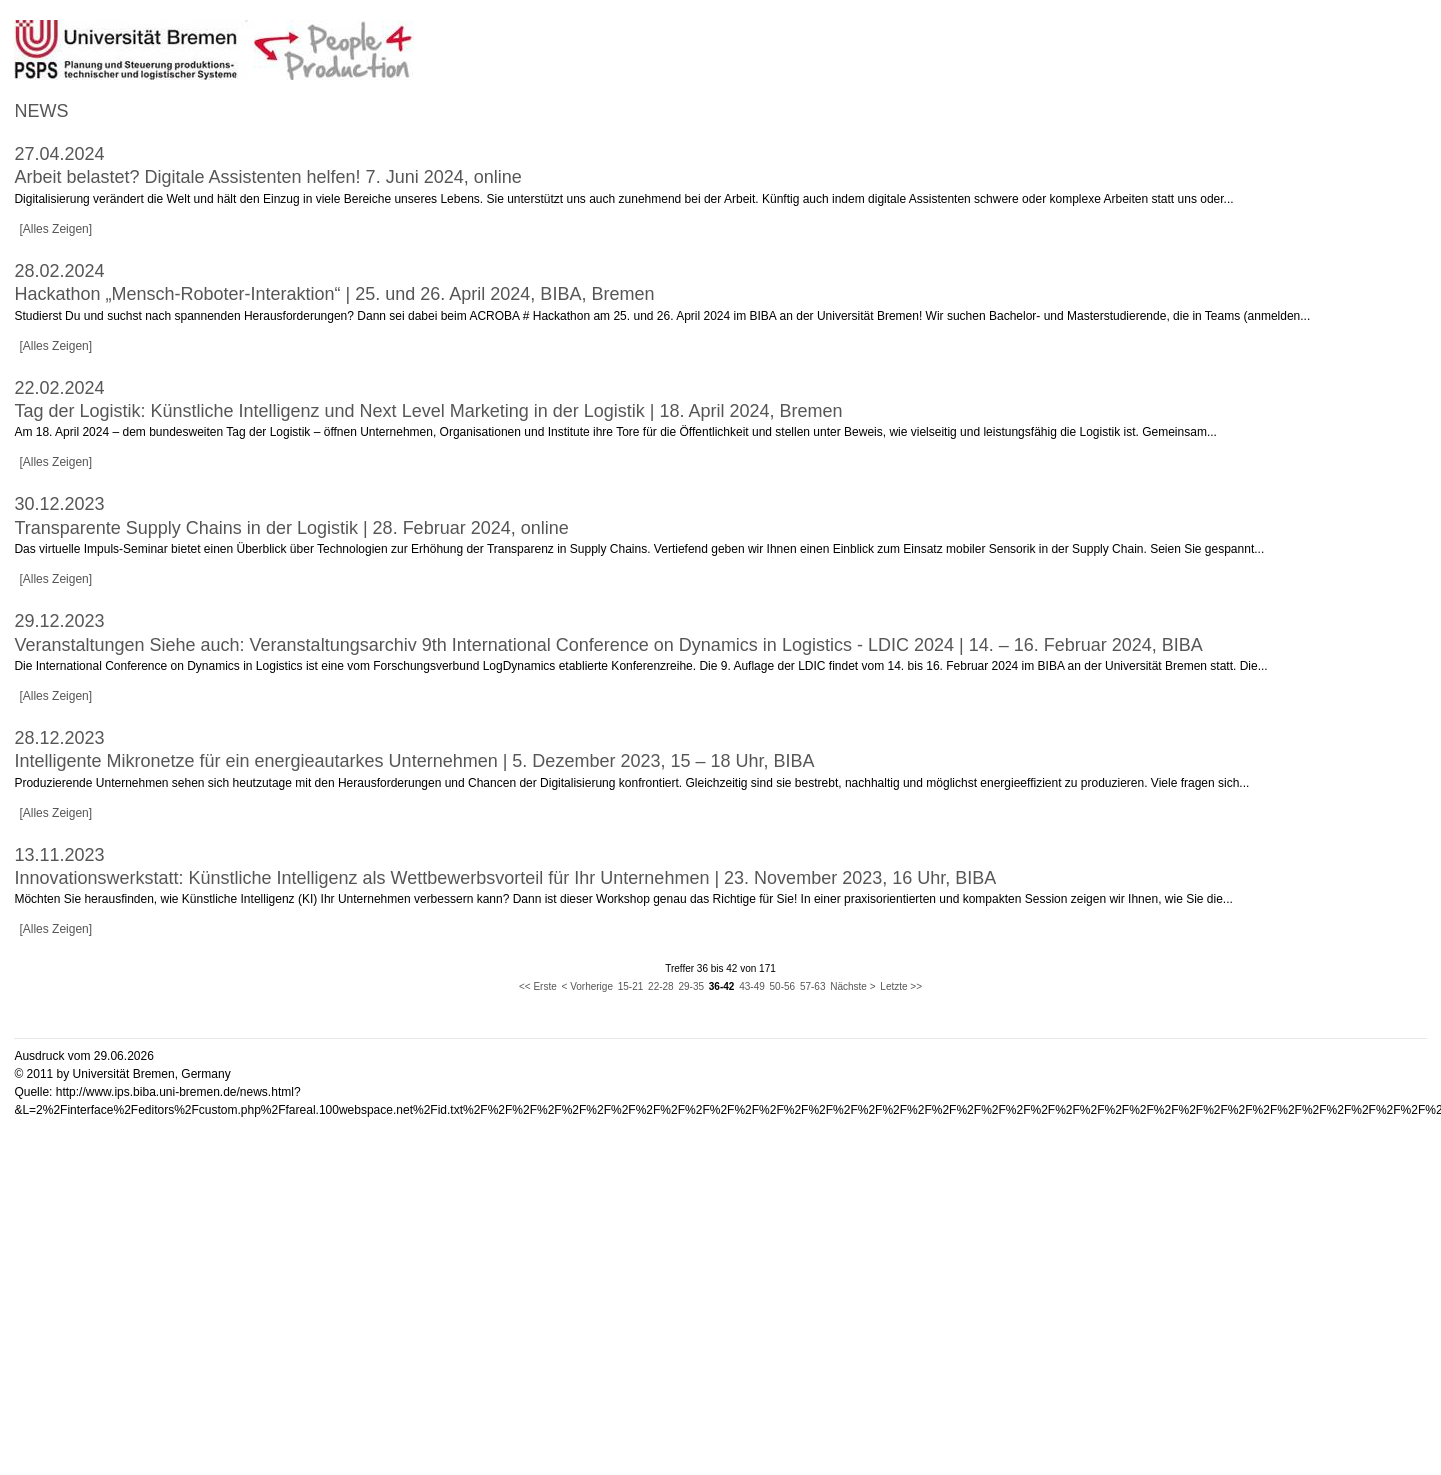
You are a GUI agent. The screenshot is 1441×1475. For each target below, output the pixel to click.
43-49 (752, 986)
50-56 (783, 986)
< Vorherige (587, 986)
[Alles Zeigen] (55, 229)
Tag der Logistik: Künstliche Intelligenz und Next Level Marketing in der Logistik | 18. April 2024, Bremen (428, 411)
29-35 (691, 986)
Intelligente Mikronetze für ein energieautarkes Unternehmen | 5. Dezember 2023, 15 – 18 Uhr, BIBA (414, 761)
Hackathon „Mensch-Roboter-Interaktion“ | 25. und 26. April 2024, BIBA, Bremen (334, 294)
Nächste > (852, 986)
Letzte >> (901, 986)
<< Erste (538, 986)
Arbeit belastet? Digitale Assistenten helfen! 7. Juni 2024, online (267, 177)
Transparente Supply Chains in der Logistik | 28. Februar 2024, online (291, 528)
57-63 (813, 986)
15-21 (631, 986)
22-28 (661, 986)
